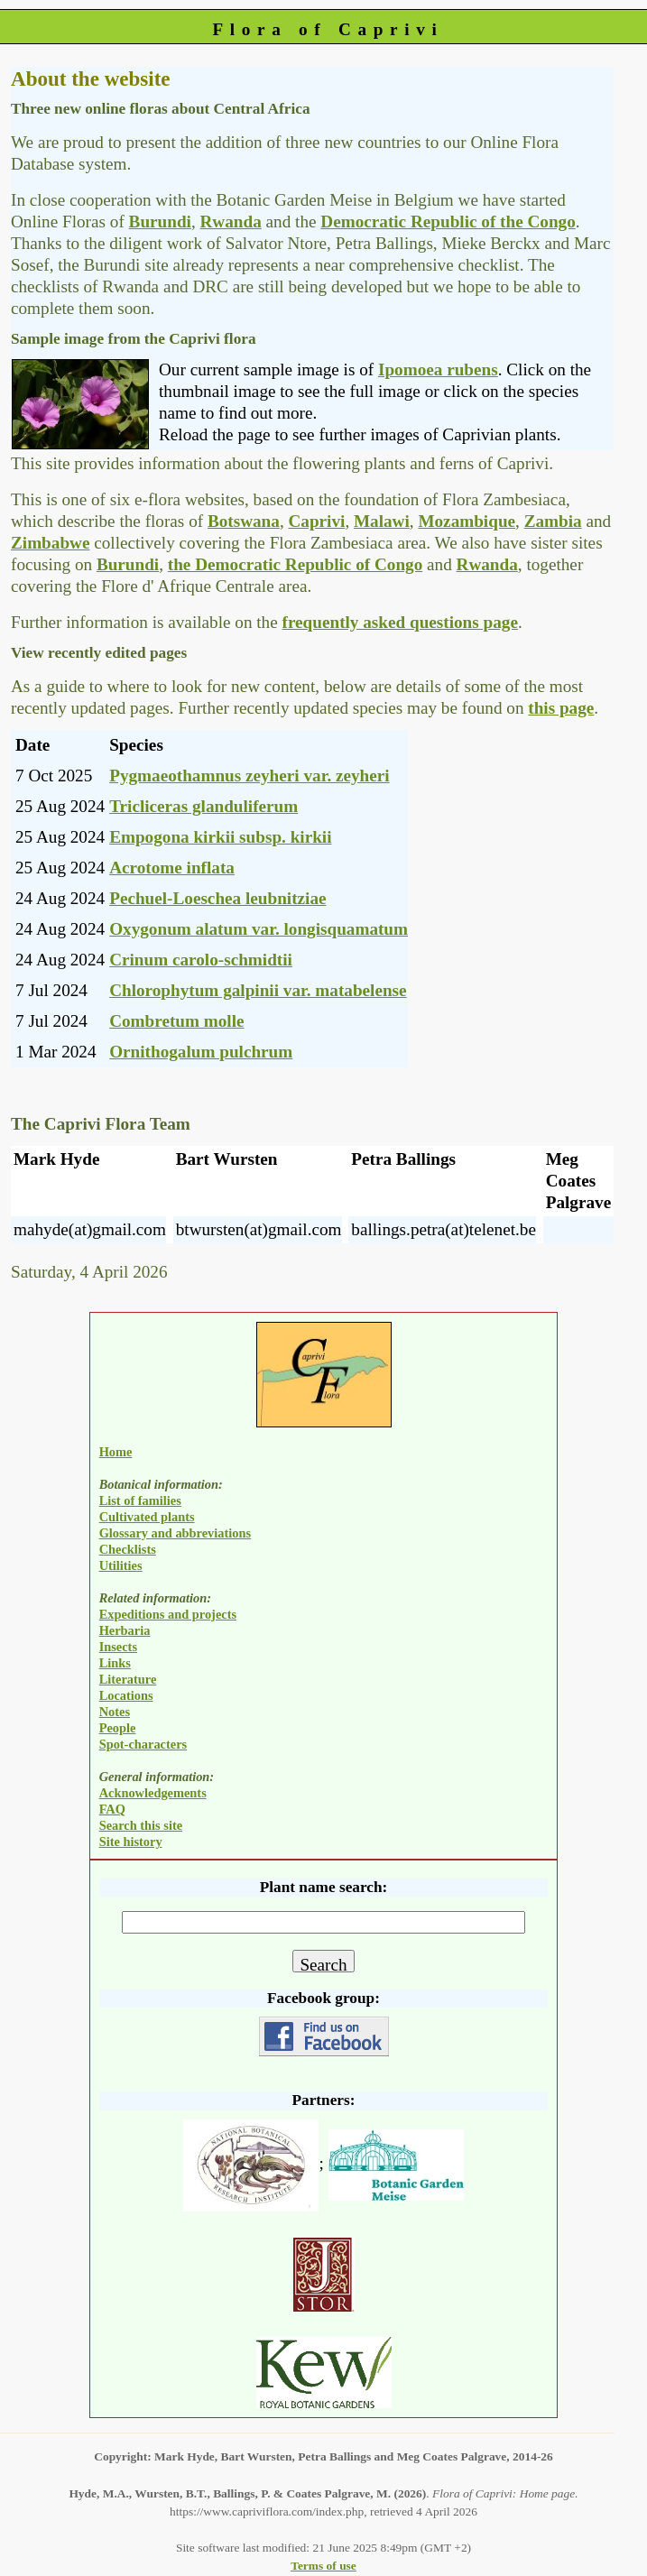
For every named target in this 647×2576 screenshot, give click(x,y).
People (117, 1728)
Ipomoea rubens (438, 369)
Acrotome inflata (172, 867)
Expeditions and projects (167, 1614)
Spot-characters (143, 1744)
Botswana (244, 521)
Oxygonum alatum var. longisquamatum (258, 928)
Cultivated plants (147, 1517)
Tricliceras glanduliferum (203, 806)
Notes (114, 1711)
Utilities (121, 1565)
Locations (126, 1695)
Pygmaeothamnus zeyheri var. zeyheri (249, 775)
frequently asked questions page (400, 622)
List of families (140, 1500)
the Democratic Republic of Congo (295, 564)
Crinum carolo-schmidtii (200, 959)
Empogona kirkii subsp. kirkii (220, 836)
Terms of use (323, 2565)
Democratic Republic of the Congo (447, 221)
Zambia (553, 521)
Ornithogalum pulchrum (200, 1051)
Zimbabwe (50, 542)
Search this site (140, 1825)
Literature (128, 1679)
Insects (118, 1646)
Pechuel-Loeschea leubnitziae (217, 898)
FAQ (112, 1809)
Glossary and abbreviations (175, 1533)
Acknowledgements (153, 1793)
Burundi (160, 221)
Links (115, 1663)
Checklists (127, 1549)
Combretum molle (176, 1020)
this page (561, 707)
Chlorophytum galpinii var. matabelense (257, 990)
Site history (130, 1841)
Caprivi (316, 521)
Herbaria (125, 1630)
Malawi (382, 521)
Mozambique (466, 521)
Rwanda (231, 221)
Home (116, 1452)
